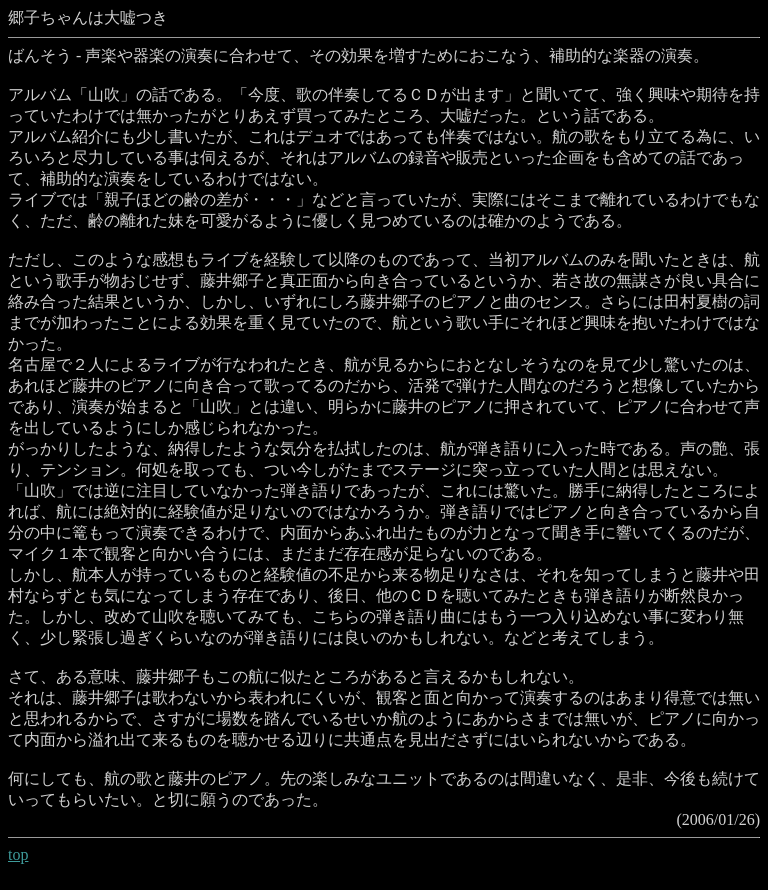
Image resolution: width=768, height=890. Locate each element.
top (18, 854)
